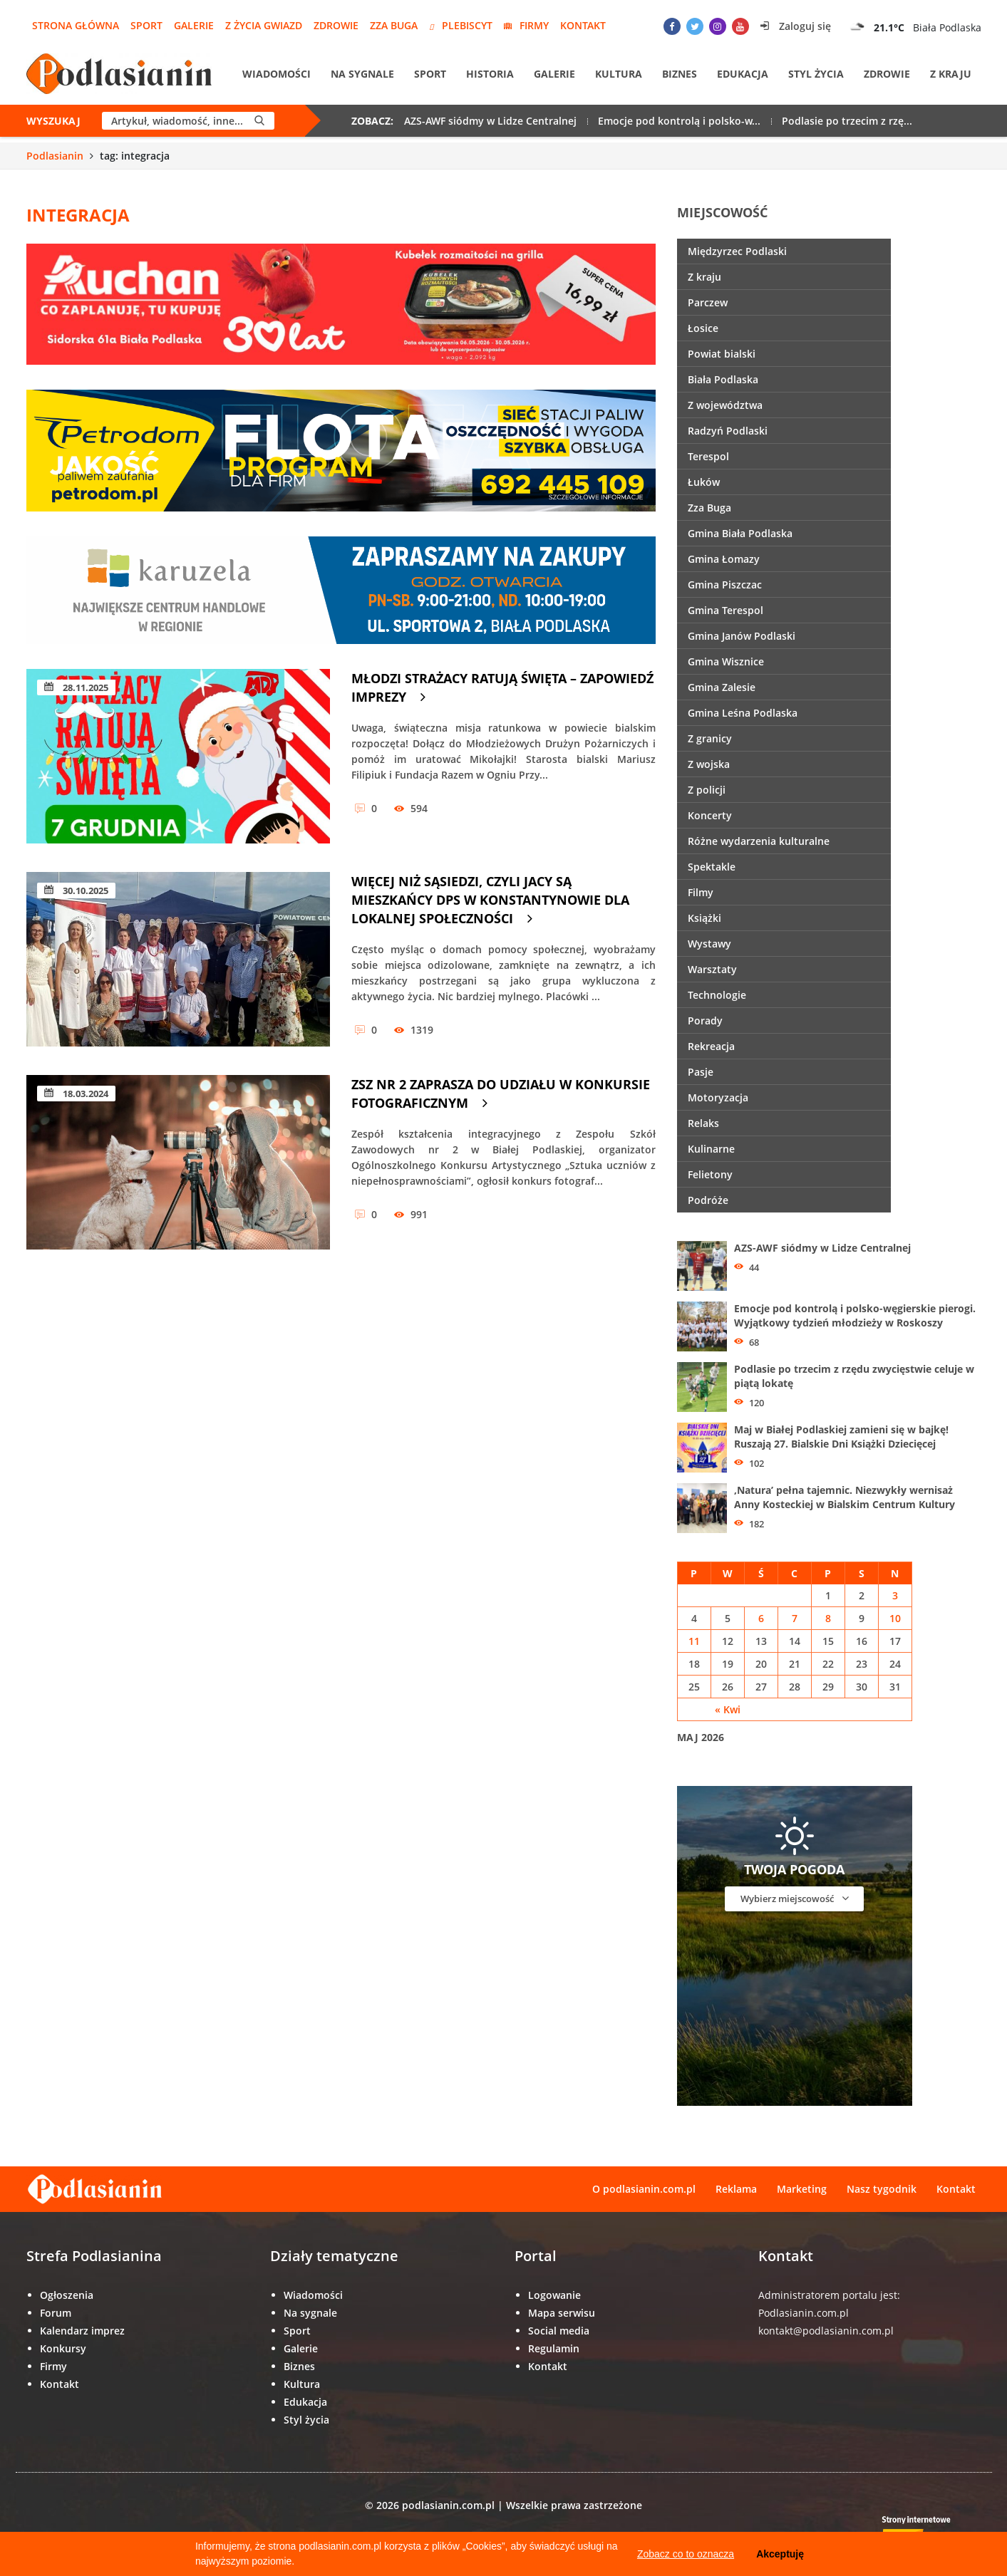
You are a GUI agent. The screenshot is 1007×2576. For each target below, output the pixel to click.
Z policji (706, 789)
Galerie (194, 25)
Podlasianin (54, 155)
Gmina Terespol (725, 610)
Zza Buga (394, 25)
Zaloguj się (795, 26)
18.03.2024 (76, 1093)
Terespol (708, 456)
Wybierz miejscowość (794, 1898)
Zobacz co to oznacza (685, 2554)
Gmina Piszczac (725, 584)
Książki (704, 918)
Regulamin (553, 2348)
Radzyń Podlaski (728, 430)
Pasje (700, 1072)
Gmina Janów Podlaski (741, 636)
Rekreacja (711, 1046)
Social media (558, 2330)
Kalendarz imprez (82, 2330)
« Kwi (727, 1709)
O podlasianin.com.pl (644, 2189)
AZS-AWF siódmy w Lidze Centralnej (490, 121)
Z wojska (709, 764)
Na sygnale (362, 73)
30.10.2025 (76, 890)
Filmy (700, 892)
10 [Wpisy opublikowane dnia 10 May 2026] (895, 1618)
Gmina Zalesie (721, 687)
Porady (705, 1020)
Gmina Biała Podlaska (740, 533)
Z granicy (710, 738)
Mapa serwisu (561, 2313)
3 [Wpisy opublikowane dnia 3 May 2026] (895, 1595)
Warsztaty (712, 969)
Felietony (710, 1174)
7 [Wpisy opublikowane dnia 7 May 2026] (794, 1618)
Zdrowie (336, 25)
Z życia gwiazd (263, 25)
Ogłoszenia (66, 2295)
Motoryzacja (718, 1097)
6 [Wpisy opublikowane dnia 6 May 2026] (761, 1618)
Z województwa (725, 405)
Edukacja (742, 73)
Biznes (679, 73)
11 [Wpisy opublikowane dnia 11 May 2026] (694, 1641)
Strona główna (75, 25)
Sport (146, 25)
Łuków (704, 482)
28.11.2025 (76, 687)
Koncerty (710, 815)
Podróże (708, 1200)
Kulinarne (711, 1148)
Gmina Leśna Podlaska (742, 713)
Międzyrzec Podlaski (737, 251)
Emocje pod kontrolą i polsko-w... (679, 121)
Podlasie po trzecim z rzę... (847, 121)
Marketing (802, 2189)
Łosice (703, 328)
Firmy (526, 25)
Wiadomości (276, 73)
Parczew (708, 302)
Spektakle (711, 866)
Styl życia (816, 73)
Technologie (717, 995)
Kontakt (583, 25)
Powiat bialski (721, 353)
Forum (55, 2313)
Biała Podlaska (723, 379)
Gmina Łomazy (724, 559)
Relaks (703, 1123)
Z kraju (950, 73)
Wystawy (709, 943)
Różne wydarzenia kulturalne (759, 841)
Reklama (736, 2189)
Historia (490, 73)
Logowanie (554, 2295)
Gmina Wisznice (726, 661)
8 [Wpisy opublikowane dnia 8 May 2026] (828, 1618)
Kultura (618, 73)
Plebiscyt (460, 25)
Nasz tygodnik (881, 2189)
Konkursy (63, 2348)
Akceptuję (780, 2554)
